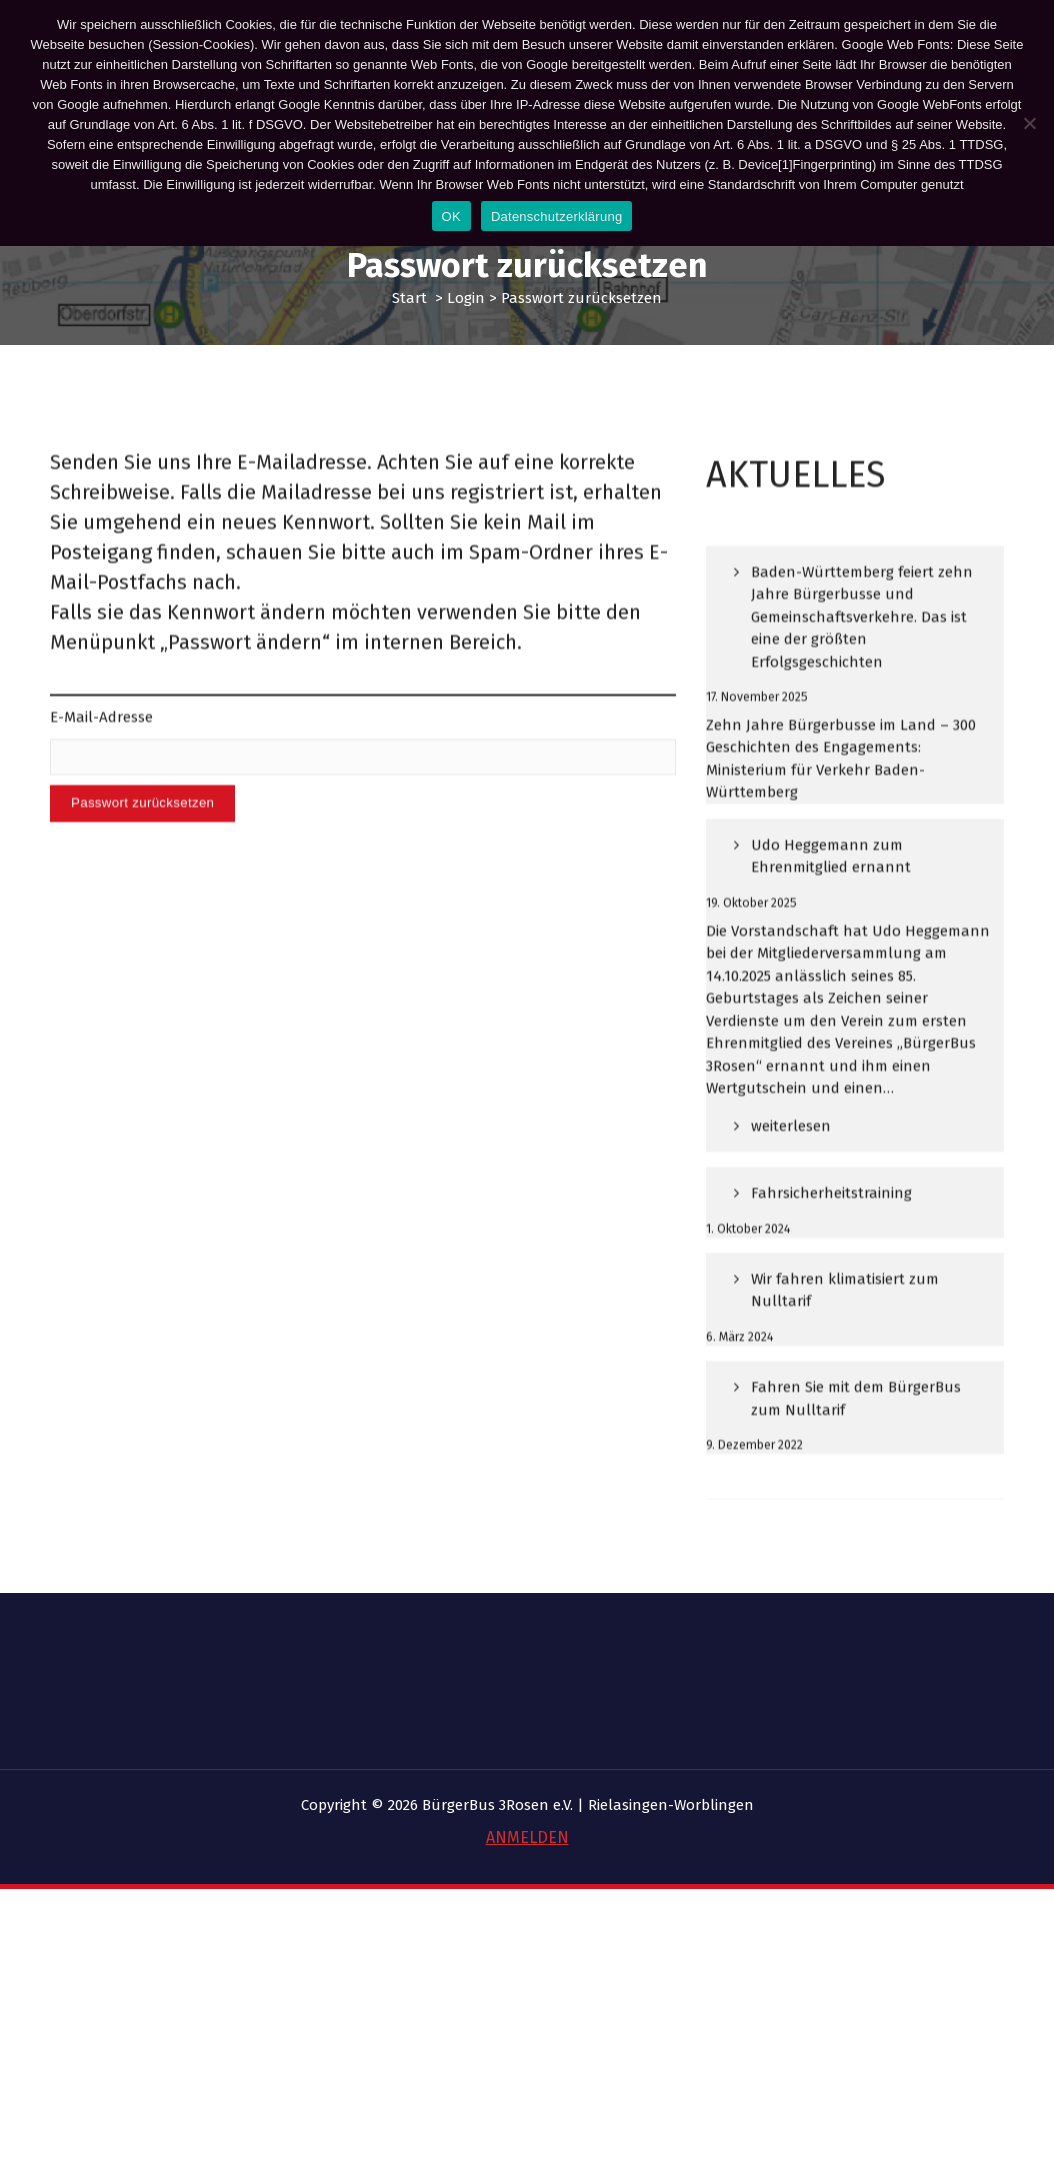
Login (466, 298)
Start (409, 298)
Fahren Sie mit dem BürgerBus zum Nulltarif (856, 1466)
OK (451, 216)
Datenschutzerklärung (556, 216)
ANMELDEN (527, 1837)
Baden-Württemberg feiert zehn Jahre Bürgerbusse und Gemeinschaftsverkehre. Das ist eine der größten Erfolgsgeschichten (862, 685)
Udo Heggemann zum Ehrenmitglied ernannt (831, 924)
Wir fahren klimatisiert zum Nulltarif (845, 1358)
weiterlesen (790, 1201)
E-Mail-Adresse (101, 764)
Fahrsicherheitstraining (831, 1261)
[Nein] (1029, 123)
